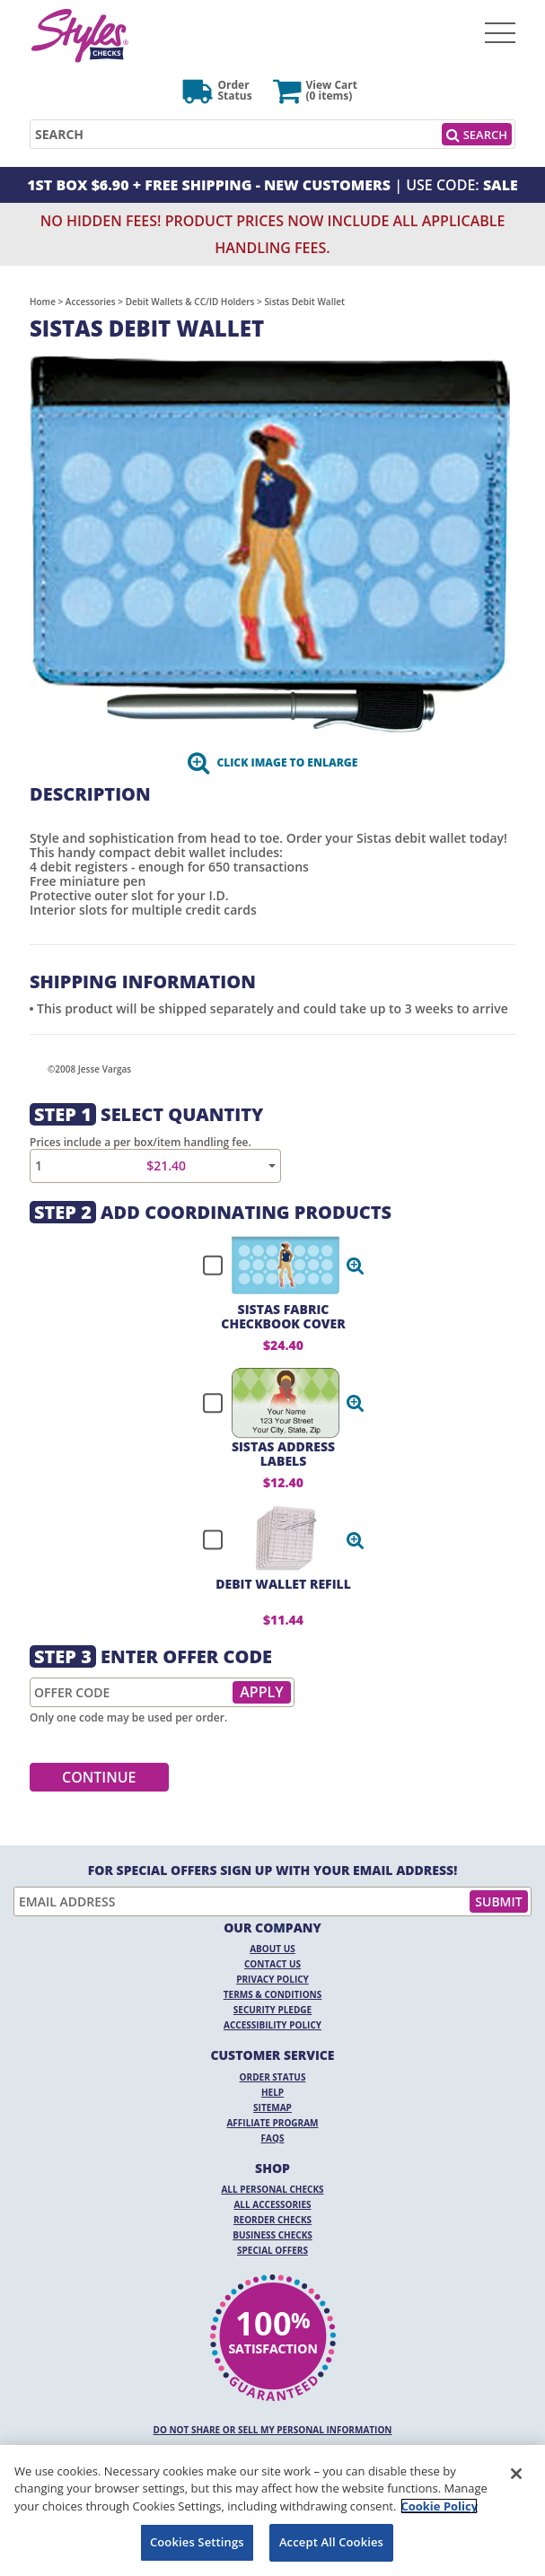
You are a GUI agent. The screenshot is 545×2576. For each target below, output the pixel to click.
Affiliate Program (272, 2122)
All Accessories (272, 2204)
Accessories (91, 301)
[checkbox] (275, 1265)
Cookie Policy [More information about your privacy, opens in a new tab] (439, 2506)
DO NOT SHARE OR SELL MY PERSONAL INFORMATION (273, 2429)
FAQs (273, 2138)
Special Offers (272, 2250)
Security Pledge (272, 2009)
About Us (272, 1948)
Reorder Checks (272, 2219)
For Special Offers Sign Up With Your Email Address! (273, 1870)
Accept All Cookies (331, 2542)
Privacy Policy (272, 1979)
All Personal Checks (272, 2189)
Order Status (273, 2077)
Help (272, 2092)
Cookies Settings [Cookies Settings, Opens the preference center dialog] (197, 2542)
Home (43, 301)
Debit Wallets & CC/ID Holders (190, 301)
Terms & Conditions (273, 1994)
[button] (356, 1265)
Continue (99, 1777)
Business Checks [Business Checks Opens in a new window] (272, 2235)
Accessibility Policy (272, 2025)
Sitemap (272, 2107)
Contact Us (272, 1963)
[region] (272, 2510)
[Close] (516, 2473)
